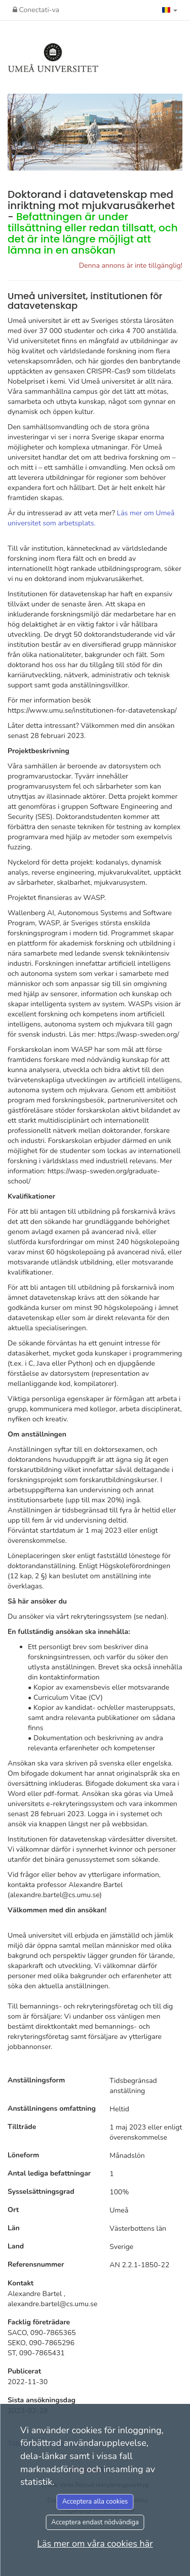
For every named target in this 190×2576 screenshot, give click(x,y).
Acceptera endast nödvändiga (95, 2522)
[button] (169, 10)
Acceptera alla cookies (95, 2501)
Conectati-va (36, 10)
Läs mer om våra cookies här (95, 2544)
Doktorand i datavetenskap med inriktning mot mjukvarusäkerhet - (93, 222)
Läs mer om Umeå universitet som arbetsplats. (91, 518)
